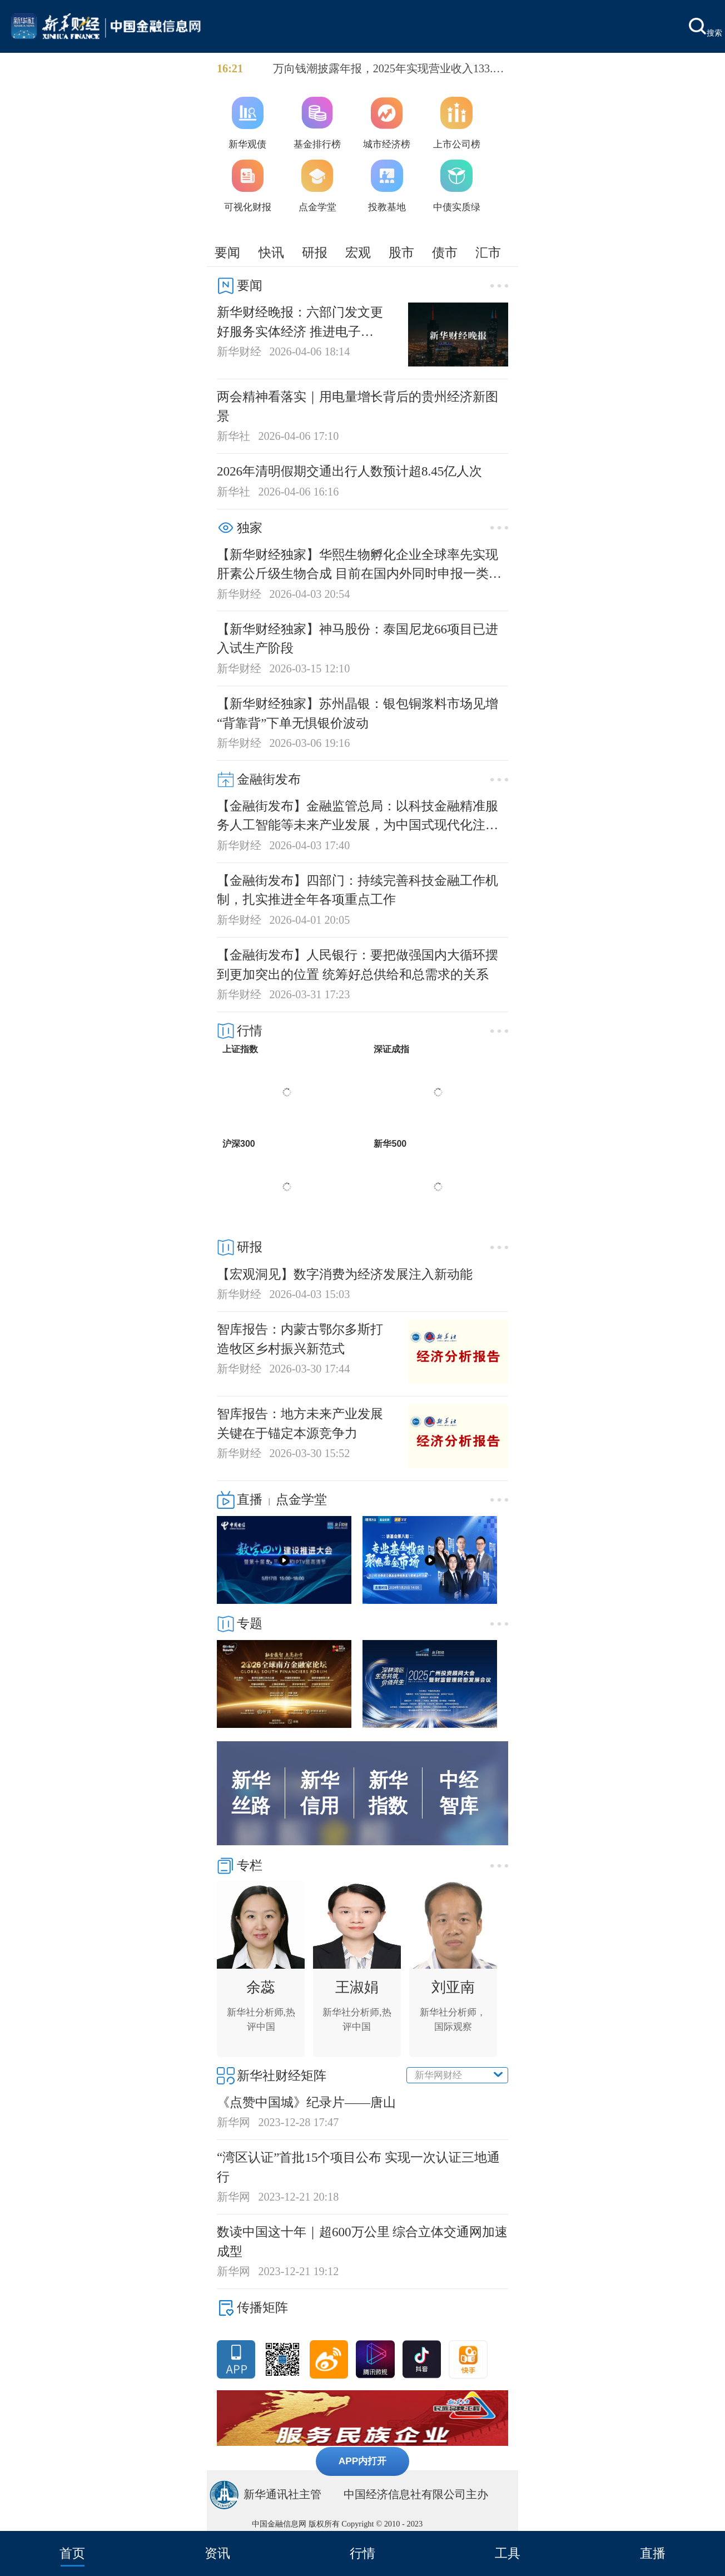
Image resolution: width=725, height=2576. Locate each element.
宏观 (358, 252)
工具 (507, 2553)
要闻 (227, 252)
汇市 (488, 252)
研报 (314, 252)
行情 (362, 2553)
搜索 (705, 27)
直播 (653, 2553)
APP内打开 (363, 2460)
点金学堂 (301, 1499)
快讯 (271, 252)
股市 (401, 252)
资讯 (217, 2553)
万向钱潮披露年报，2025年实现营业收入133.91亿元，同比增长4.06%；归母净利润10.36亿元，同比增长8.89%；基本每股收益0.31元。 (389, 69)
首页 (72, 2553)
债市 (445, 252)
